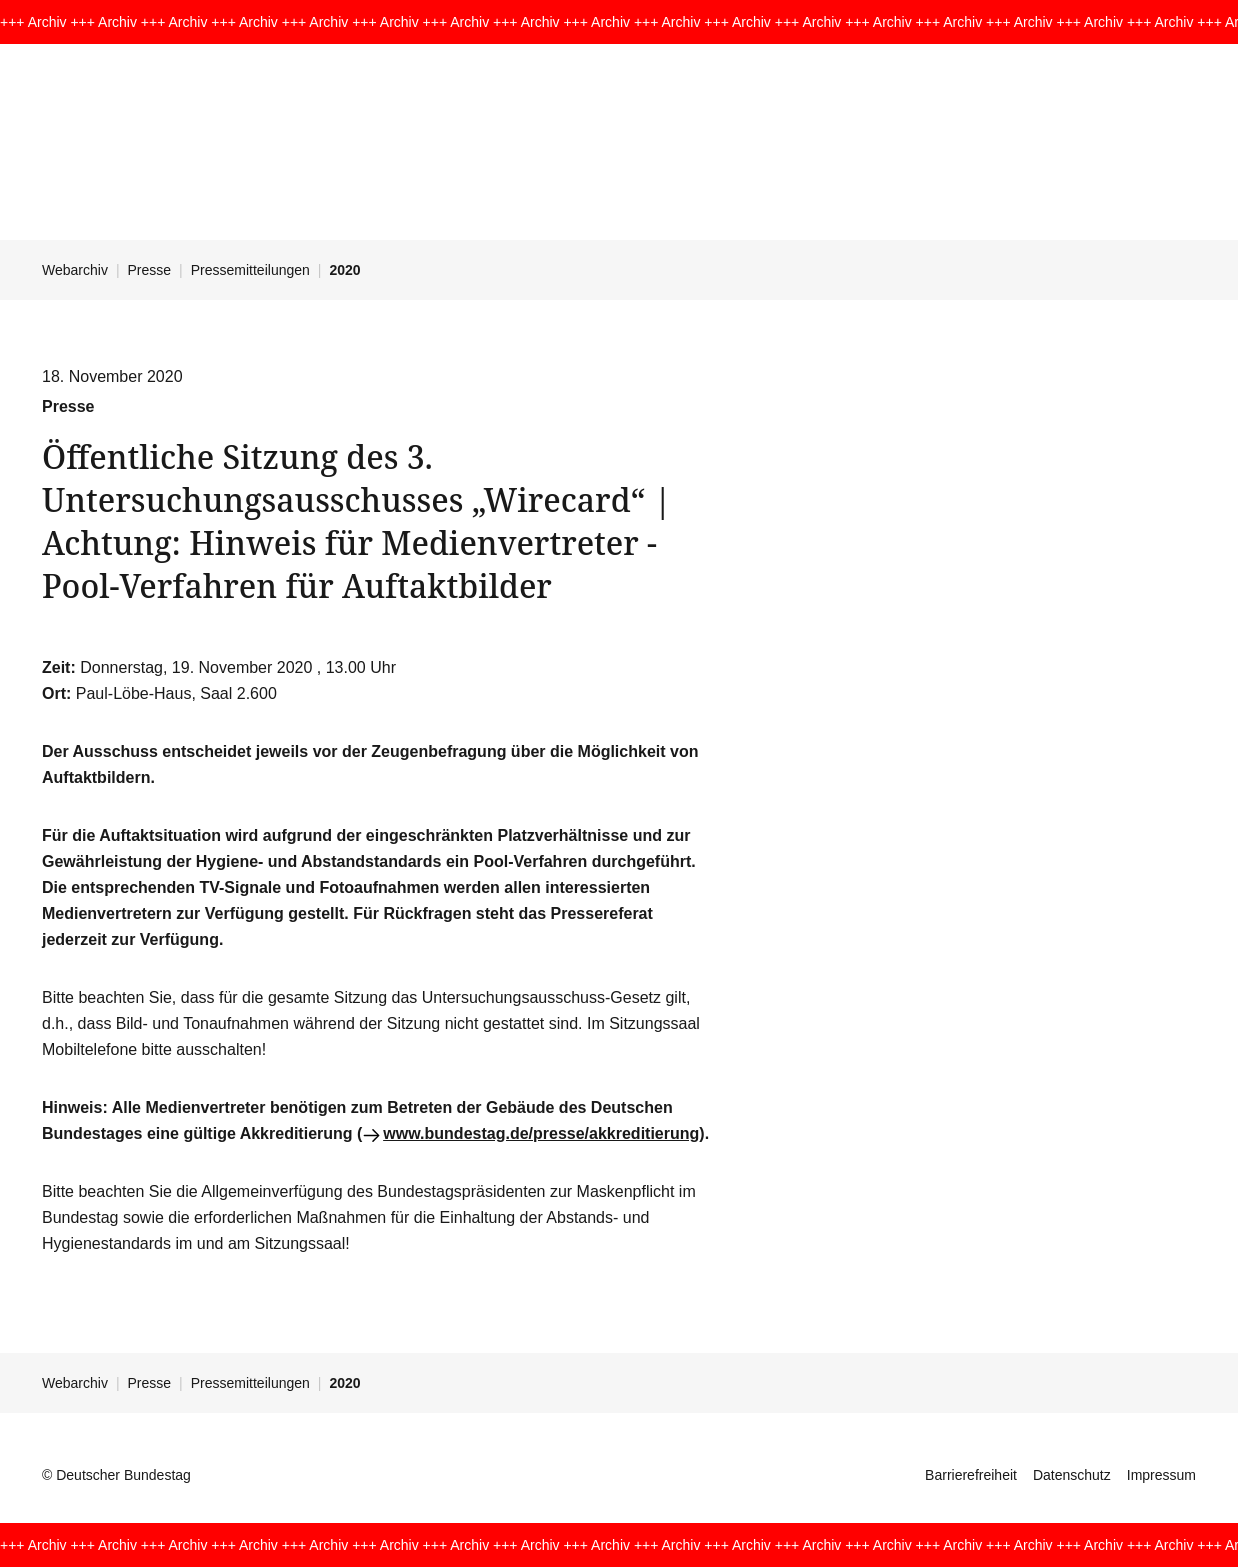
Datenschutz (1072, 1475)
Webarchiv (75, 270)
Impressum (1161, 1475)
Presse (150, 270)
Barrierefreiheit (971, 1475)
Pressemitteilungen (250, 270)
